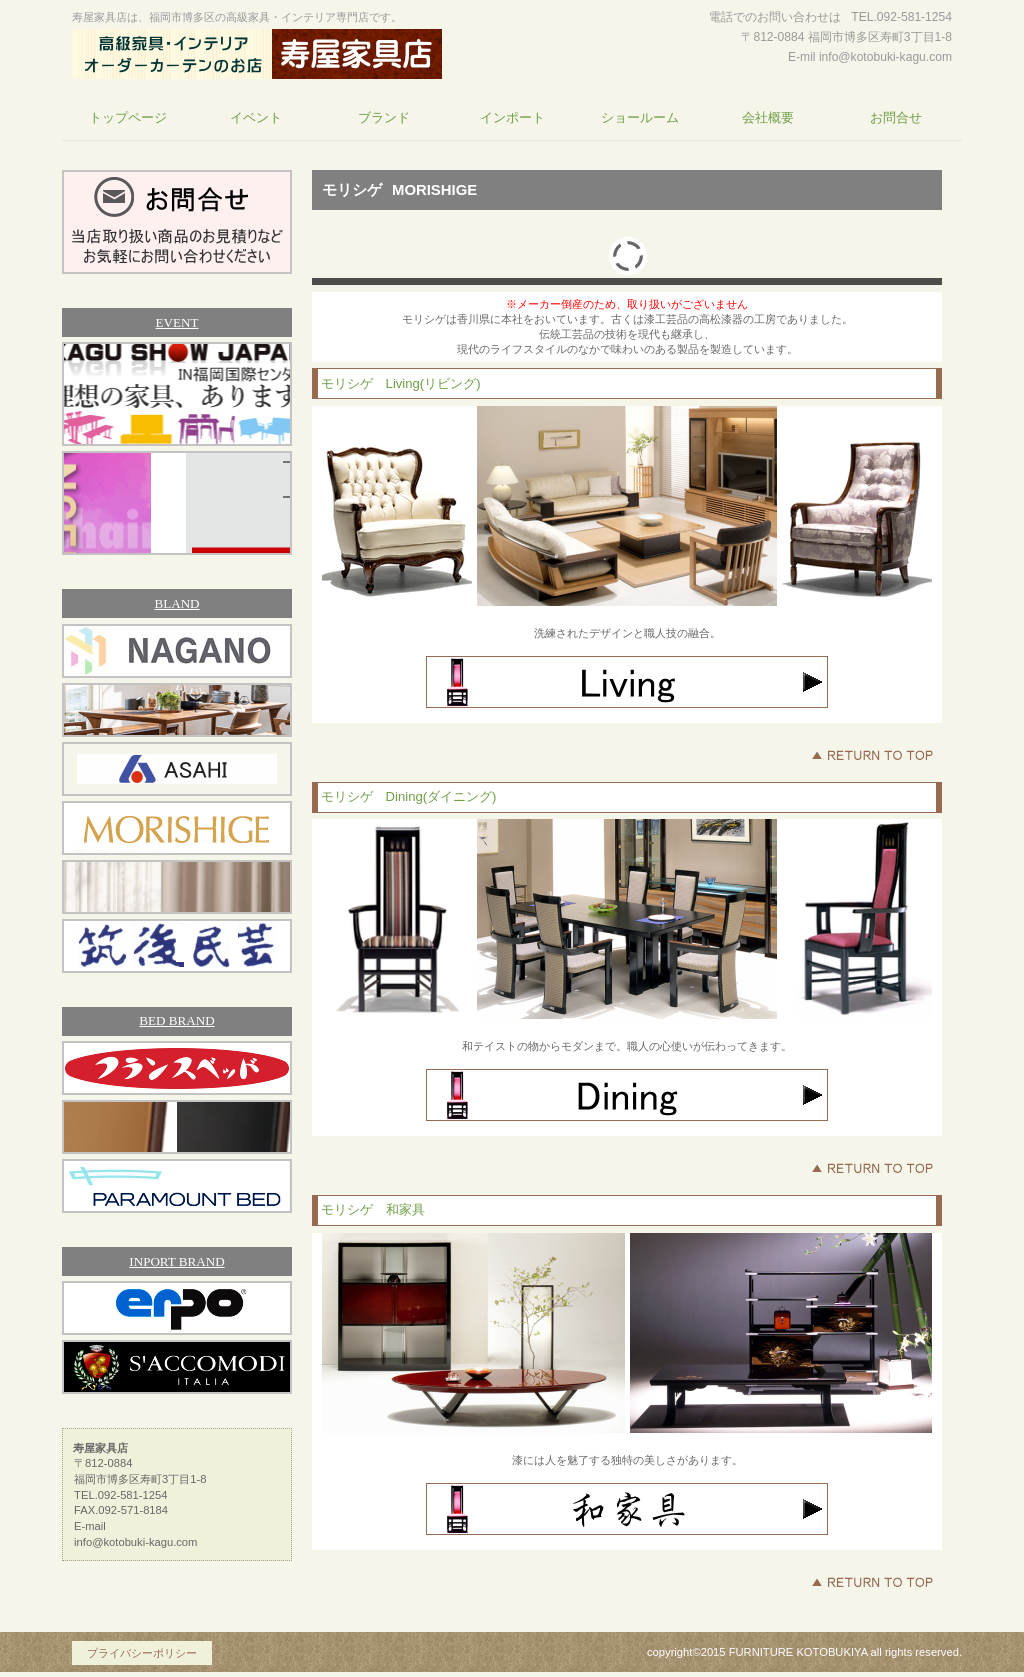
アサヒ (177, 769)
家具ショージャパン (177, 394)
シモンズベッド (177, 1127)
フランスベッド (177, 1068)
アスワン (177, 887)
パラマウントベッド (177, 1186)
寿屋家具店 (257, 54)
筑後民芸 (177, 946)
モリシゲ (177, 828)
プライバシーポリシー (142, 1653)
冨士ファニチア (177, 710)
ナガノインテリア (177, 651)
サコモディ (177, 1367)
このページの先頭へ (872, 755)
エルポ (177, 1308)
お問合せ (177, 222)
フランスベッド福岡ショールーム (177, 503)
